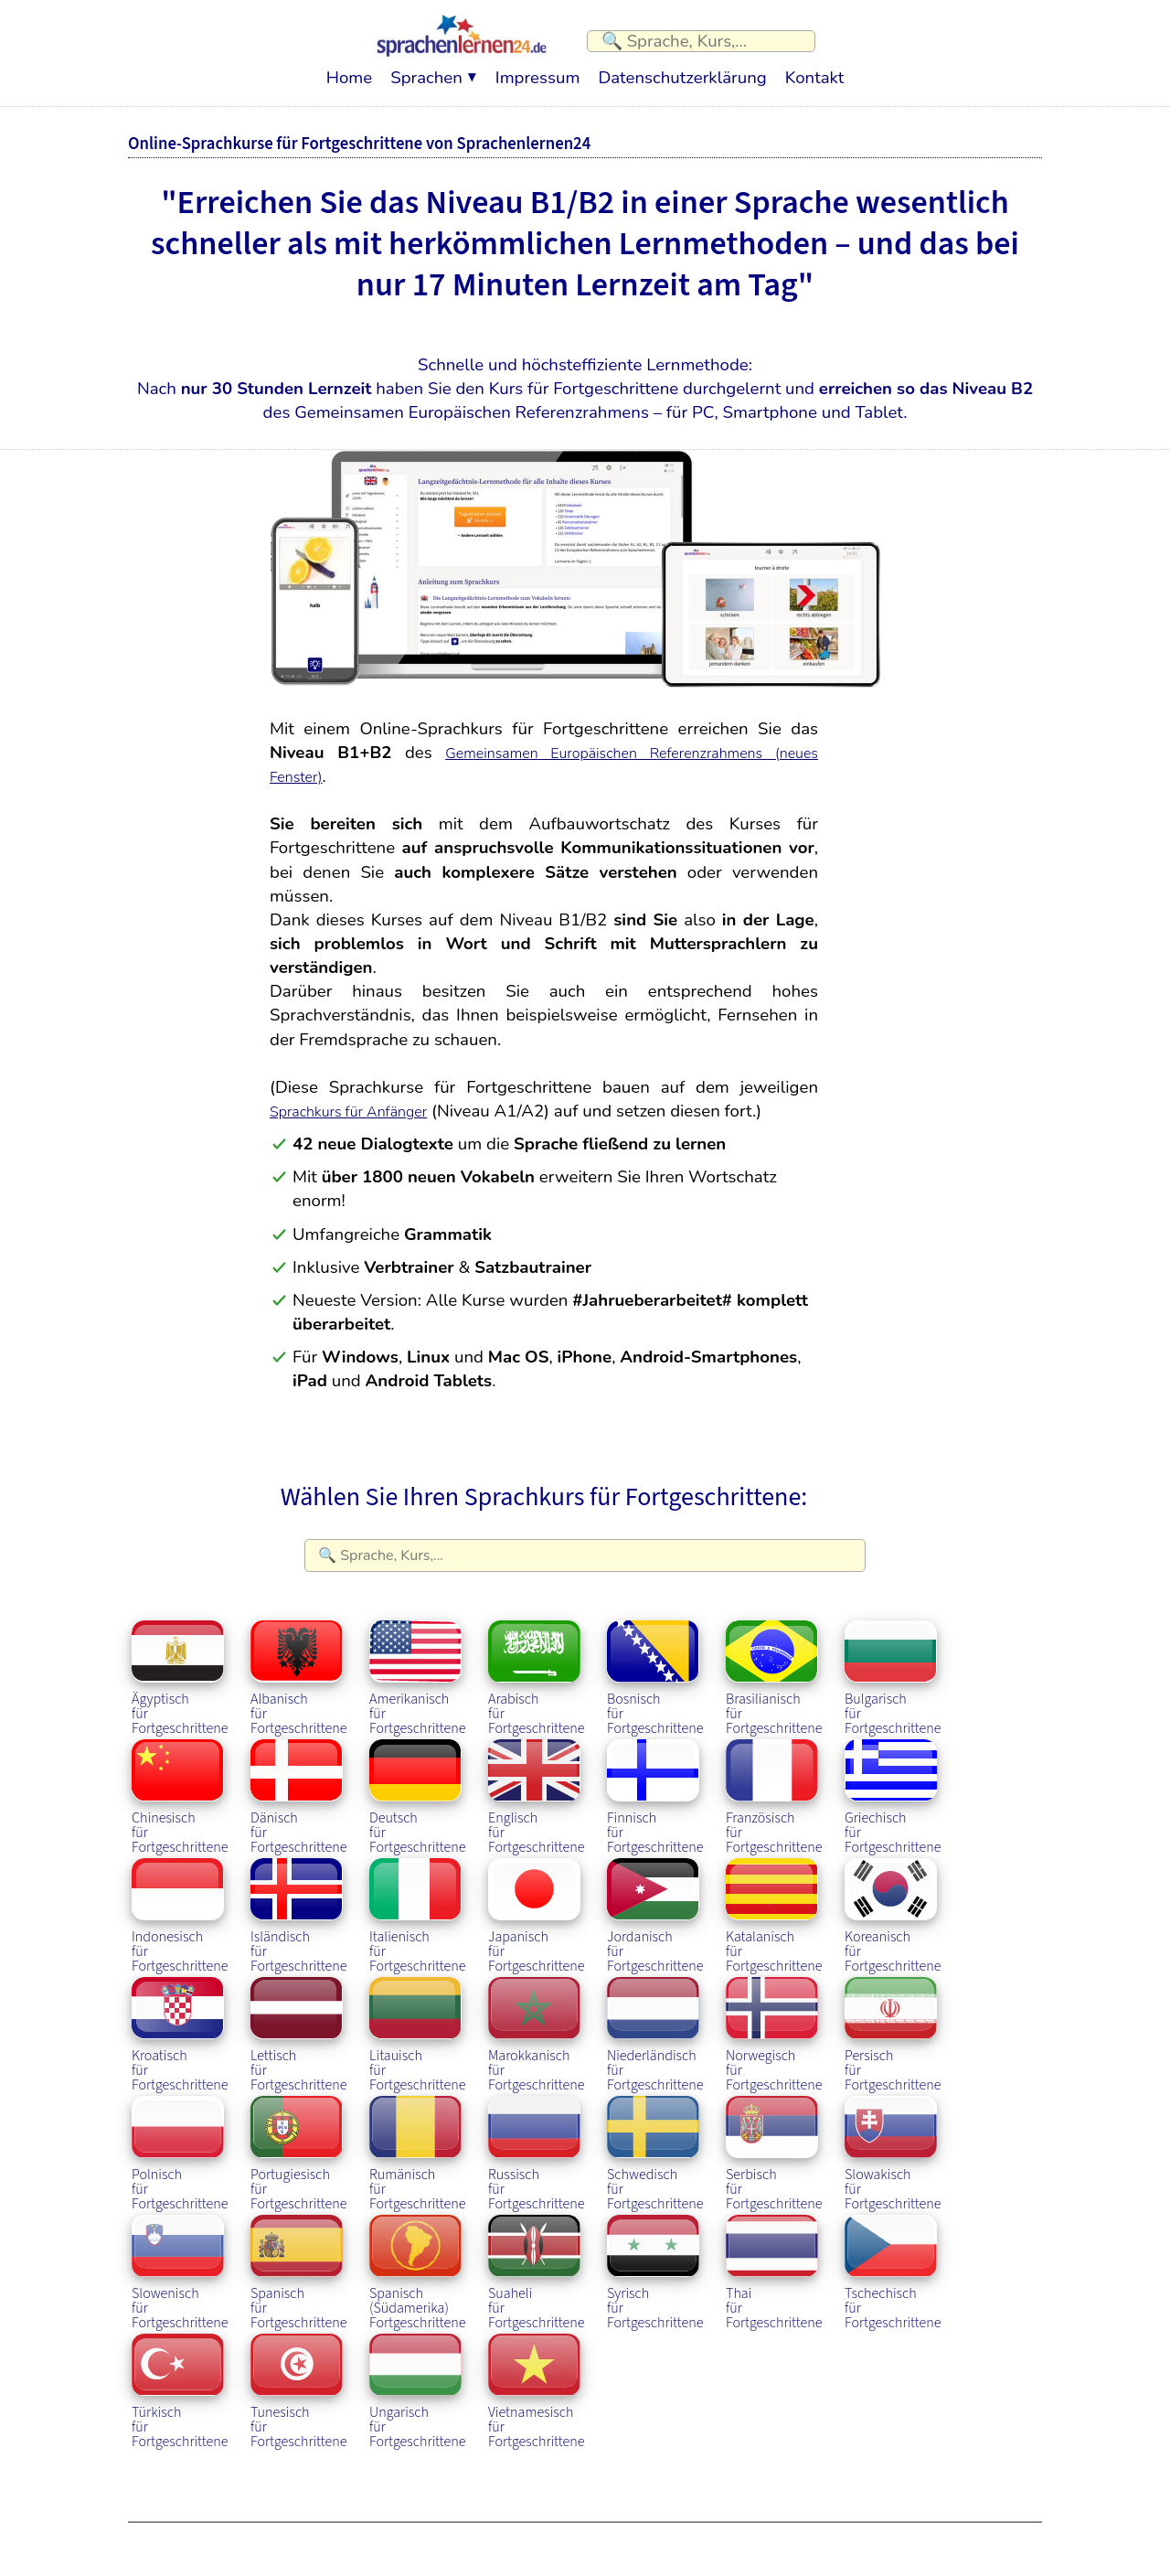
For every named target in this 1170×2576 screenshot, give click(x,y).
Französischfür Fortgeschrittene (776, 1785)
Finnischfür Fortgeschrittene (657, 1785)
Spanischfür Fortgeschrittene (300, 2260)
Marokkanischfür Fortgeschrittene (538, 2023)
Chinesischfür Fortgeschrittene (182, 1785)
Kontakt (814, 68)
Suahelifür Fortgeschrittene (538, 2260)
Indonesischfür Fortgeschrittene (182, 1904)
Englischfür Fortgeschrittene (538, 1785)
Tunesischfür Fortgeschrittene (300, 2379)
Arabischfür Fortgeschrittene (538, 1666)
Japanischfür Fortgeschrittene (538, 1904)
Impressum (537, 68)
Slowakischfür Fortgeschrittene (895, 2142)
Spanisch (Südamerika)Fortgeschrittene (419, 2260)
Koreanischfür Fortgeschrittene (895, 1904)
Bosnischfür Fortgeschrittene (657, 1666)
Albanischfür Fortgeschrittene (300, 1666)
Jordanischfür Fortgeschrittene (657, 1904)
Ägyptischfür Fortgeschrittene (182, 1666)
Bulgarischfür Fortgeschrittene (895, 1666)
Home (349, 68)
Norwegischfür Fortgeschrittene (776, 2023)
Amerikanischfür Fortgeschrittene (419, 1666)
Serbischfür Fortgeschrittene (776, 2142)
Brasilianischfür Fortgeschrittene (776, 1666)
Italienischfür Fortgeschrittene (419, 1904)
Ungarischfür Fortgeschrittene (419, 2379)
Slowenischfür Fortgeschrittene (182, 2260)
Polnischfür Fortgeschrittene (182, 2142)
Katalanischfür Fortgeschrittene (776, 1904)
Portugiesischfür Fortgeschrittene (300, 2142)
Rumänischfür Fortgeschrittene (419, 2142)
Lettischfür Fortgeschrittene (300, 2023)
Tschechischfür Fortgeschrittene (895, 2260)
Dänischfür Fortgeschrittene (300, 1785)
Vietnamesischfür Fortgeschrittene (538, 2379)
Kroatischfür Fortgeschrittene (182, 2023)
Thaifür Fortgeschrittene (776, 2260)
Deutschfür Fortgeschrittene (419, 1785)
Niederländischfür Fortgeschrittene (657, 2023)
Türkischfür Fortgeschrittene (182, 2379)
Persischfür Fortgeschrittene (895, 2023)
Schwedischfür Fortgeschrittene (657, 2142)
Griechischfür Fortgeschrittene (895, 1785)
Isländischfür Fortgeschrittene (300, 1904)
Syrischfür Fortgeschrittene (657, 2260)
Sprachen (426, 68)
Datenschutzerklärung (682, 68)
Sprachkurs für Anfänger (363, 1102)
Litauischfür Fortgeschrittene (419, 2023)
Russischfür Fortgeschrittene (538, 2142)
